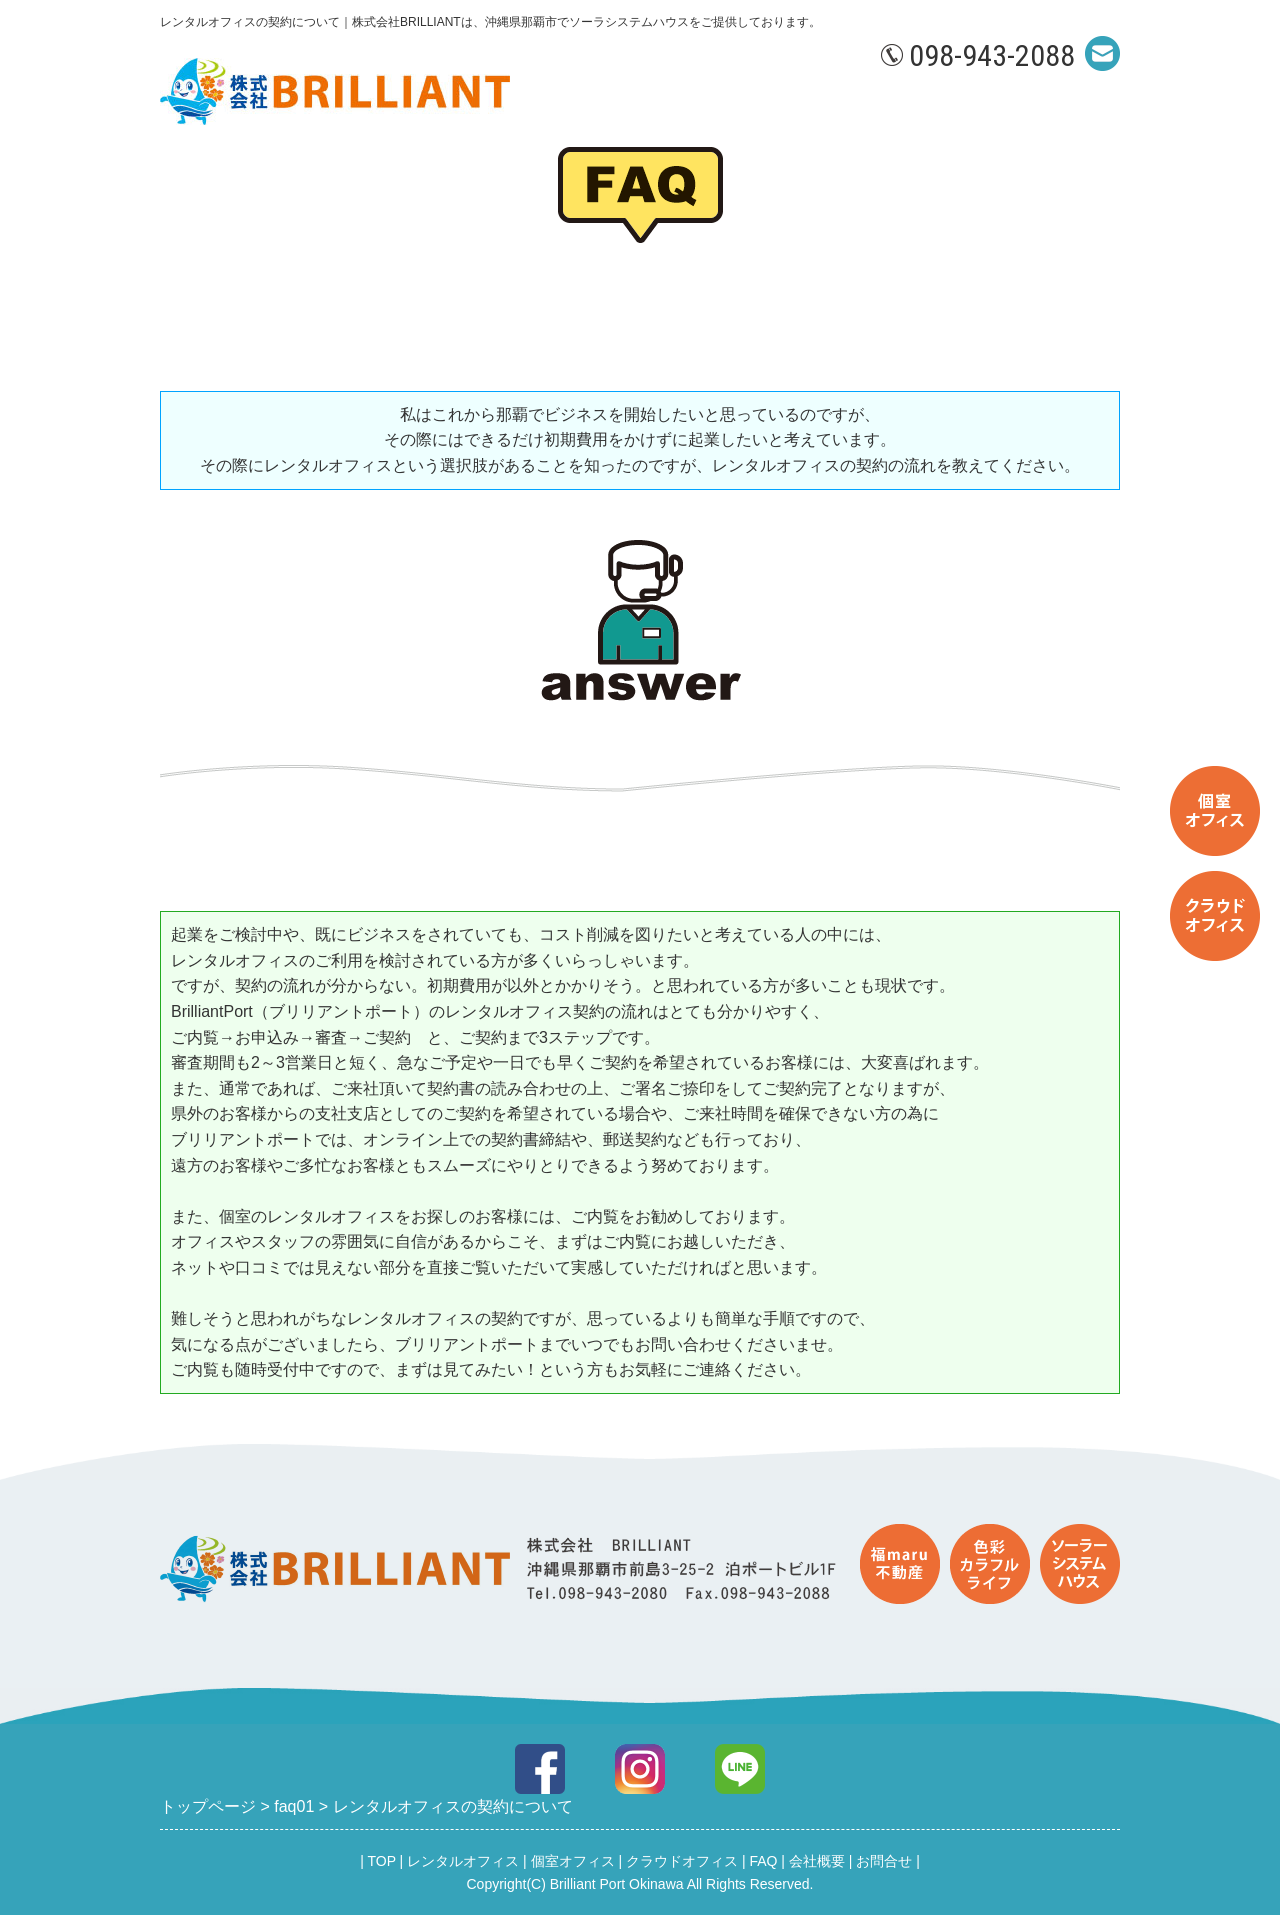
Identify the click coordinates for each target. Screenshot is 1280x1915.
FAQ (937, 88)
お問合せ (542, 113)
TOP (381, 1861)
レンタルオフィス (574, 88)
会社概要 (1005, 88)
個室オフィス (706, 88)
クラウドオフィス (838, 88)
